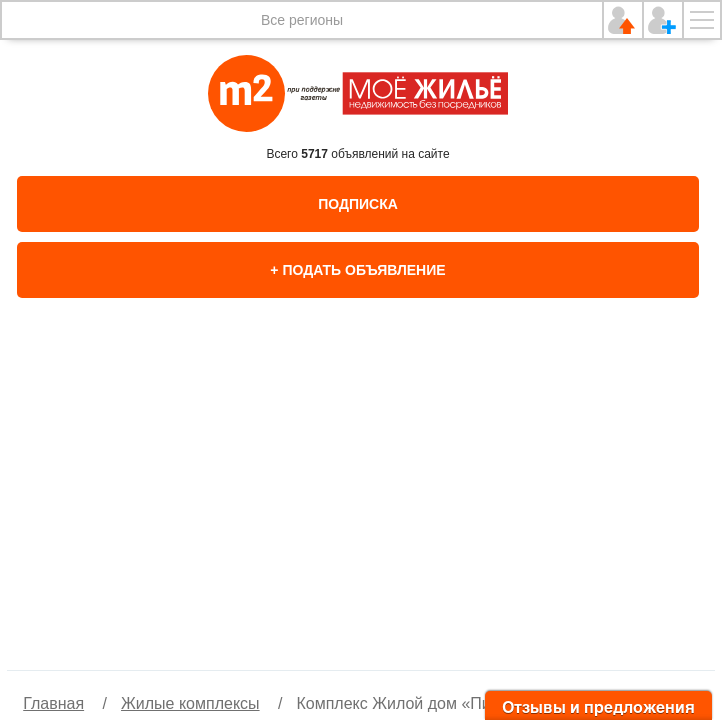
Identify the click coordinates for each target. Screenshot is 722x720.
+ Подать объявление (357, 270)
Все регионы (302, 20)
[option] (361, 505)
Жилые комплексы (190, 703)
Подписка (358, 204)
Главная (53, 703)
